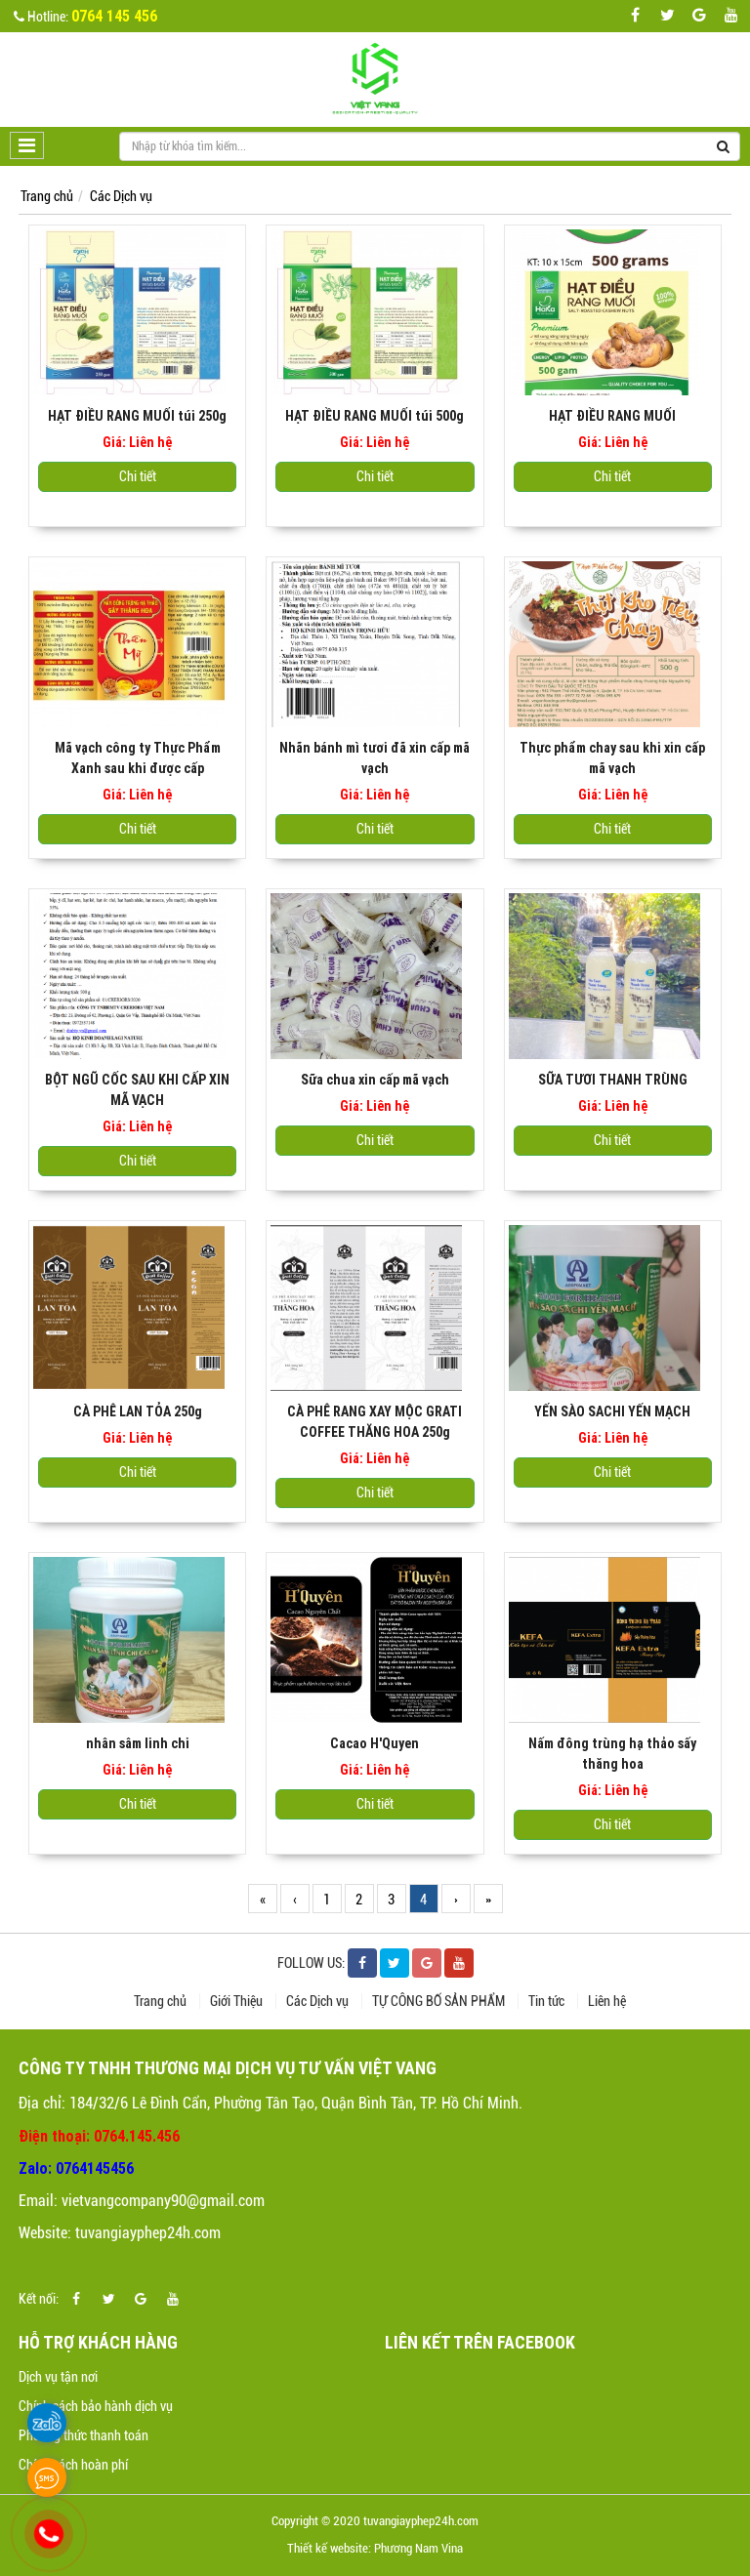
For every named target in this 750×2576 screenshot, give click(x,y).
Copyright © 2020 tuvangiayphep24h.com (375, 2521)
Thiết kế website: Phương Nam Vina (375, 2548)
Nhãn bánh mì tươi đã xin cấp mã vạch (374, 758)
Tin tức (547, 2001)
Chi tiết (137, 476)
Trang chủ (47, 196)
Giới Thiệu (238, 2001)
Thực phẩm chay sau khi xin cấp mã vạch (612, 758)
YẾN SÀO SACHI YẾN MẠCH (612, 1411)
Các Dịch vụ (121, 196)
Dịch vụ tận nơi (58, 2377)
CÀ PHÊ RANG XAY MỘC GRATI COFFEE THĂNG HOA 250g (374, 1422)
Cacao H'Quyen (374, 1743)
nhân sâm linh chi (137, 1743)
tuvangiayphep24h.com (148, 2233)
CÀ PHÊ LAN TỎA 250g (137, 1411)
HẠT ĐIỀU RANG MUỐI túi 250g (137, 416)
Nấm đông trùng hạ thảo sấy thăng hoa (612, 1754)
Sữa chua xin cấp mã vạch (375, 1079)
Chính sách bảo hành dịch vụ (96, 2406)
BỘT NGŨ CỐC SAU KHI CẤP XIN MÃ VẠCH (137, 1090)
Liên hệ (607, 2001)
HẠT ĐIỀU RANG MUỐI (612, 416)
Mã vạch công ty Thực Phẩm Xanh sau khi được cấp (138, 758)
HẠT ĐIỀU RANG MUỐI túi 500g (374, 416)
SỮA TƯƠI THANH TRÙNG (613, 1079)
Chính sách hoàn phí (73, 2465)
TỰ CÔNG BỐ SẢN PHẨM (440, 2001)
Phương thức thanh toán (83, 2435)
